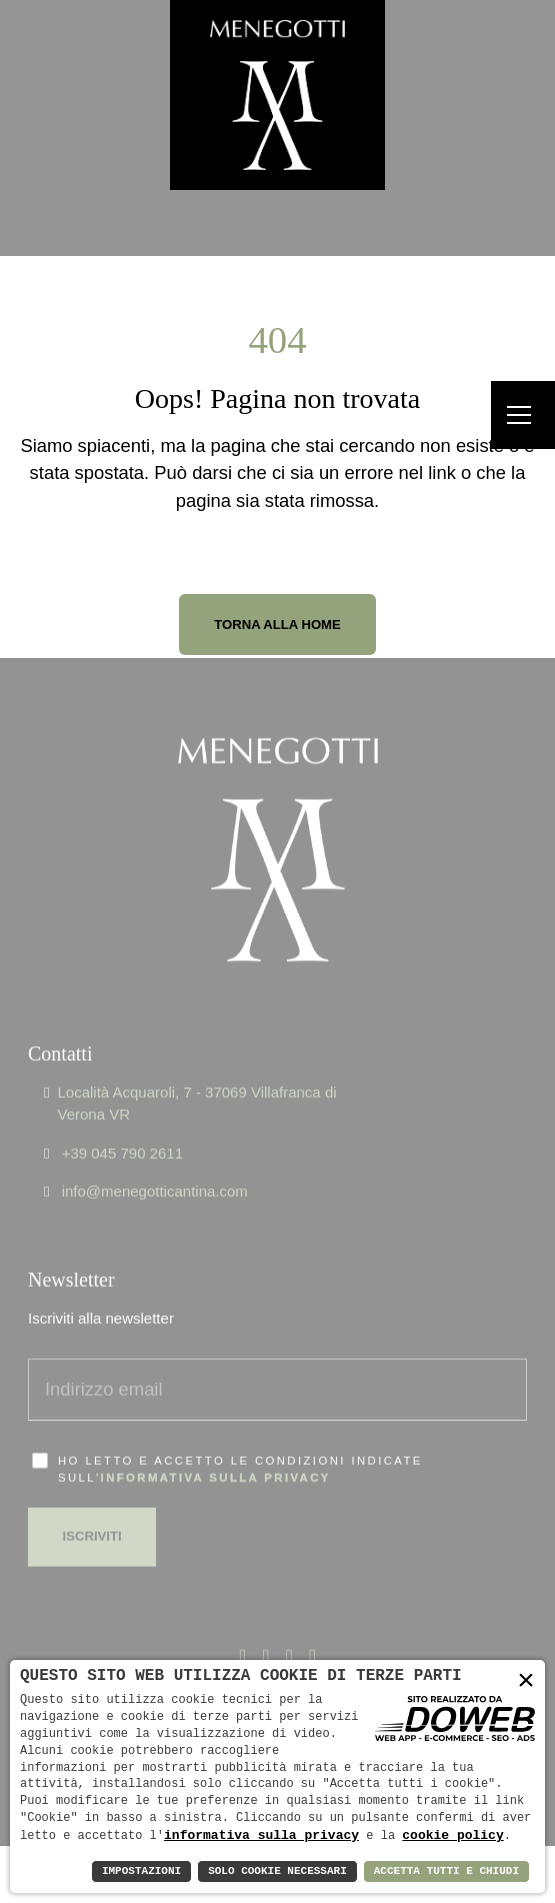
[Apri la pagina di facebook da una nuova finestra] (242, 1629)
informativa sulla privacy (216, 1449)
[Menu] (523, 415)
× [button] (526, 1680)
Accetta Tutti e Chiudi (446, 1871)
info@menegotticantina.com (155, 1163)
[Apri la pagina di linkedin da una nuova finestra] (289, 1629)
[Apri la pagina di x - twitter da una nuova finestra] (265, 1629)
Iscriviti (92, 1508)
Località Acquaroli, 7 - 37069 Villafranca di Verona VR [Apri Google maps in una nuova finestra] (196, 1075)
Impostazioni (141, 1871)
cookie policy (452, 1835)
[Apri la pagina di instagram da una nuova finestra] (312, 1629)
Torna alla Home (277, 624)
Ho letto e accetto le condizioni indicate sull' (240, 1440)
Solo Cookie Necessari (277, 1871)
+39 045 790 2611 (122, 1124)
